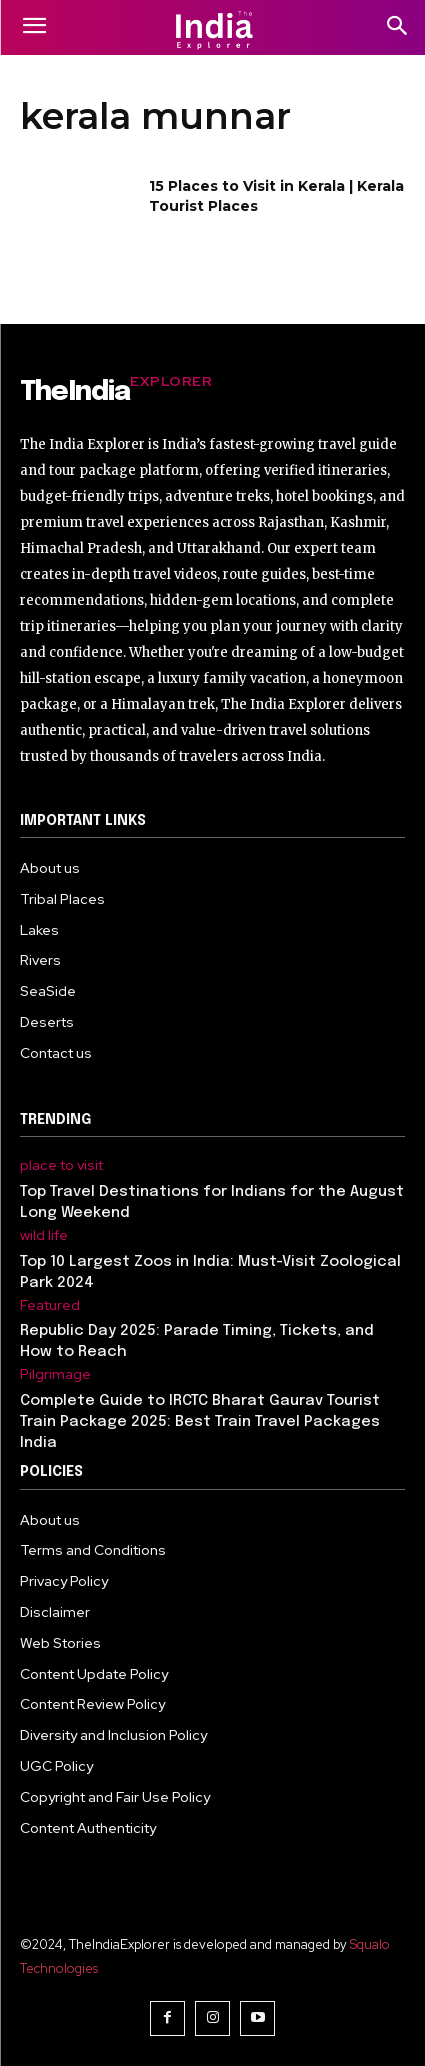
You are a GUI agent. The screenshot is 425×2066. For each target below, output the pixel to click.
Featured (50, 1305)
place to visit (61, 1165)
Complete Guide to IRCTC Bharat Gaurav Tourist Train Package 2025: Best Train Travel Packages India (200, 1422)
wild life (44, 1235)
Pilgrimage (55, 1374)
